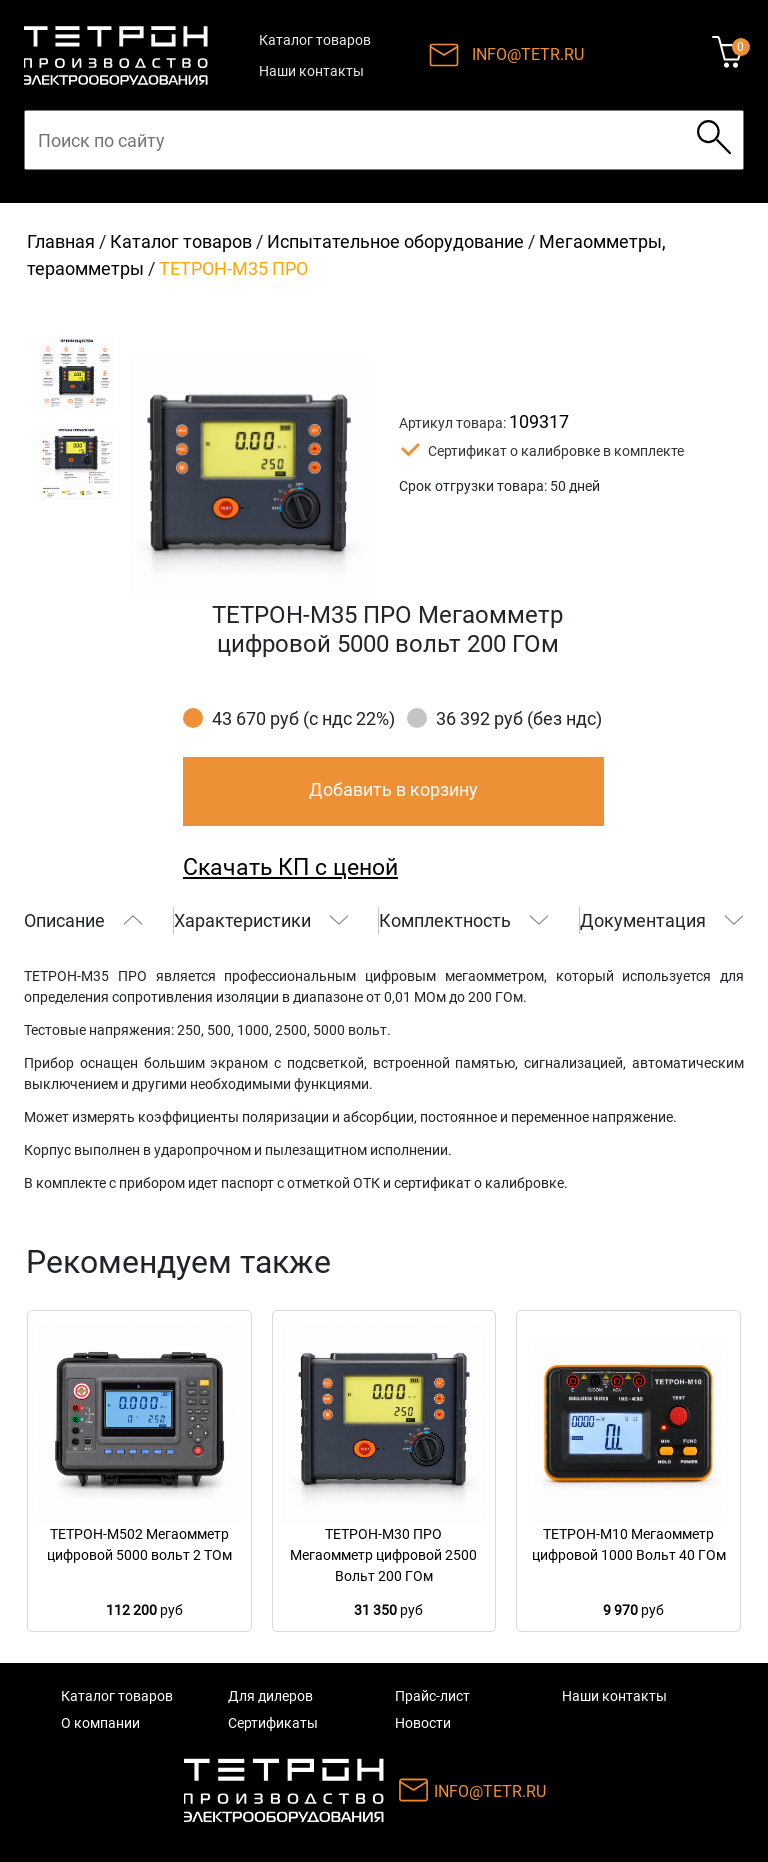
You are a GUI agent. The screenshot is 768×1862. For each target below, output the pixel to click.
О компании (100, 1723)
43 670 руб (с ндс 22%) (303, 718)
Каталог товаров (315, 40)
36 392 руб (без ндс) (519, 718)
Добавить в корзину (393, 789)
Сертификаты (273, 1723)
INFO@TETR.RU (528, 54)
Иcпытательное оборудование (395, 241)
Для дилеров (270, 1696)
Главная (61, 241)
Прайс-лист (432, 1696)
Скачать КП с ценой (290, 867)
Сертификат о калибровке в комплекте (556, 451)
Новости (423, 1723)
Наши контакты (311, 71)
